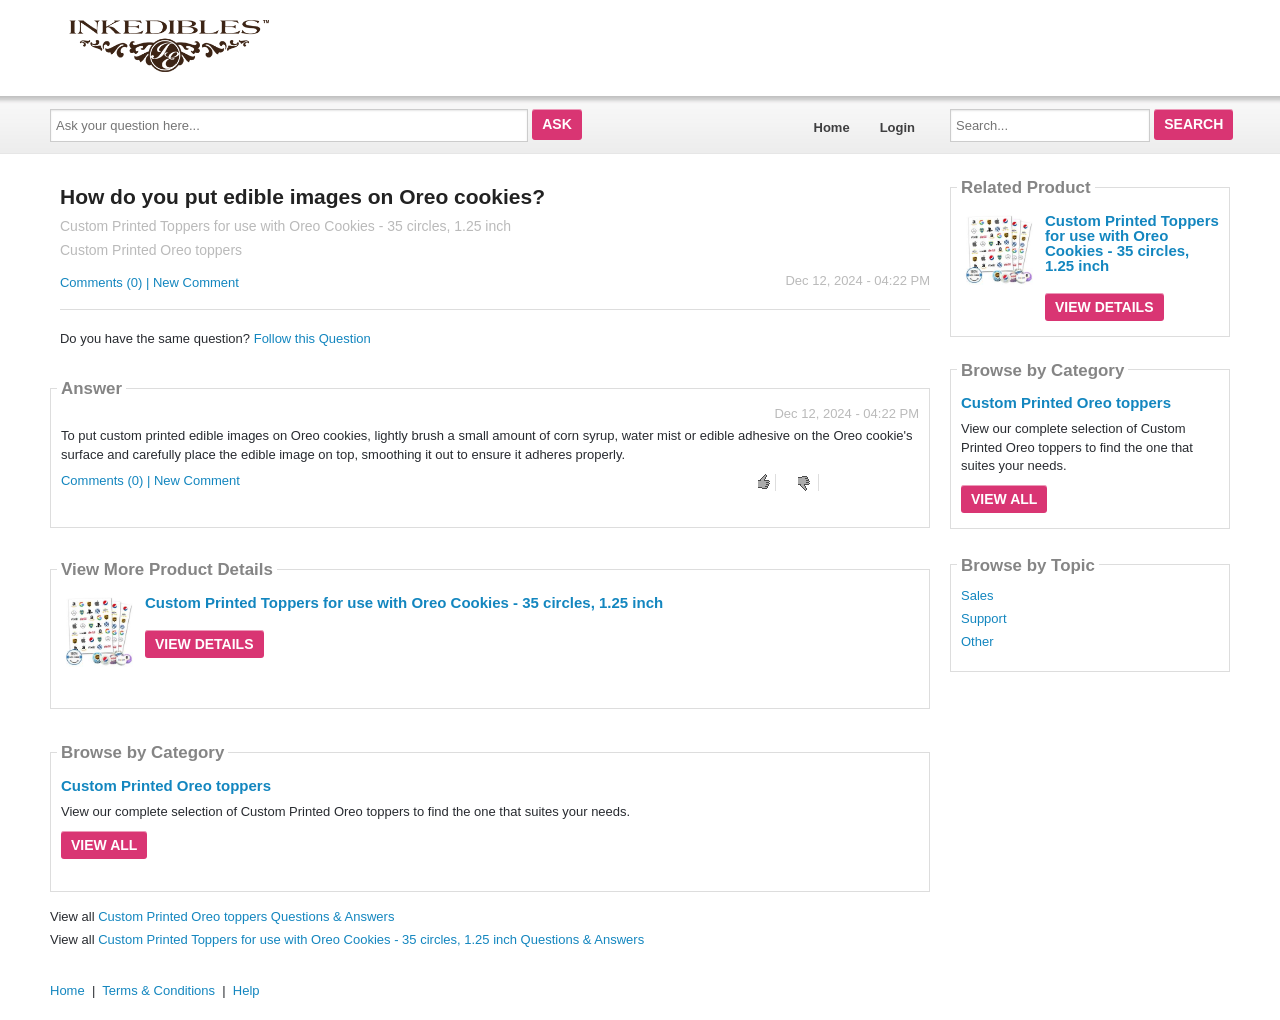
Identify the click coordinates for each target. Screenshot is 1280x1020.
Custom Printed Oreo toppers (166, 785)
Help (246, 990)
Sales (977, 596)
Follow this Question (312, 338)
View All (104, 845)
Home (832, 127)
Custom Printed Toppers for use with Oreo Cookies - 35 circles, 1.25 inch (404, 602)
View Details (204, 644)
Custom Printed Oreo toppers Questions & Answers (246, 916)
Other (977, 642)
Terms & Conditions (158, 990)
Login (897, 127)
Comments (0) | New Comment (149, 282)
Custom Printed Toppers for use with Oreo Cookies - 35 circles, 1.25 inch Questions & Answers (371, 939)
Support (984, 619)
